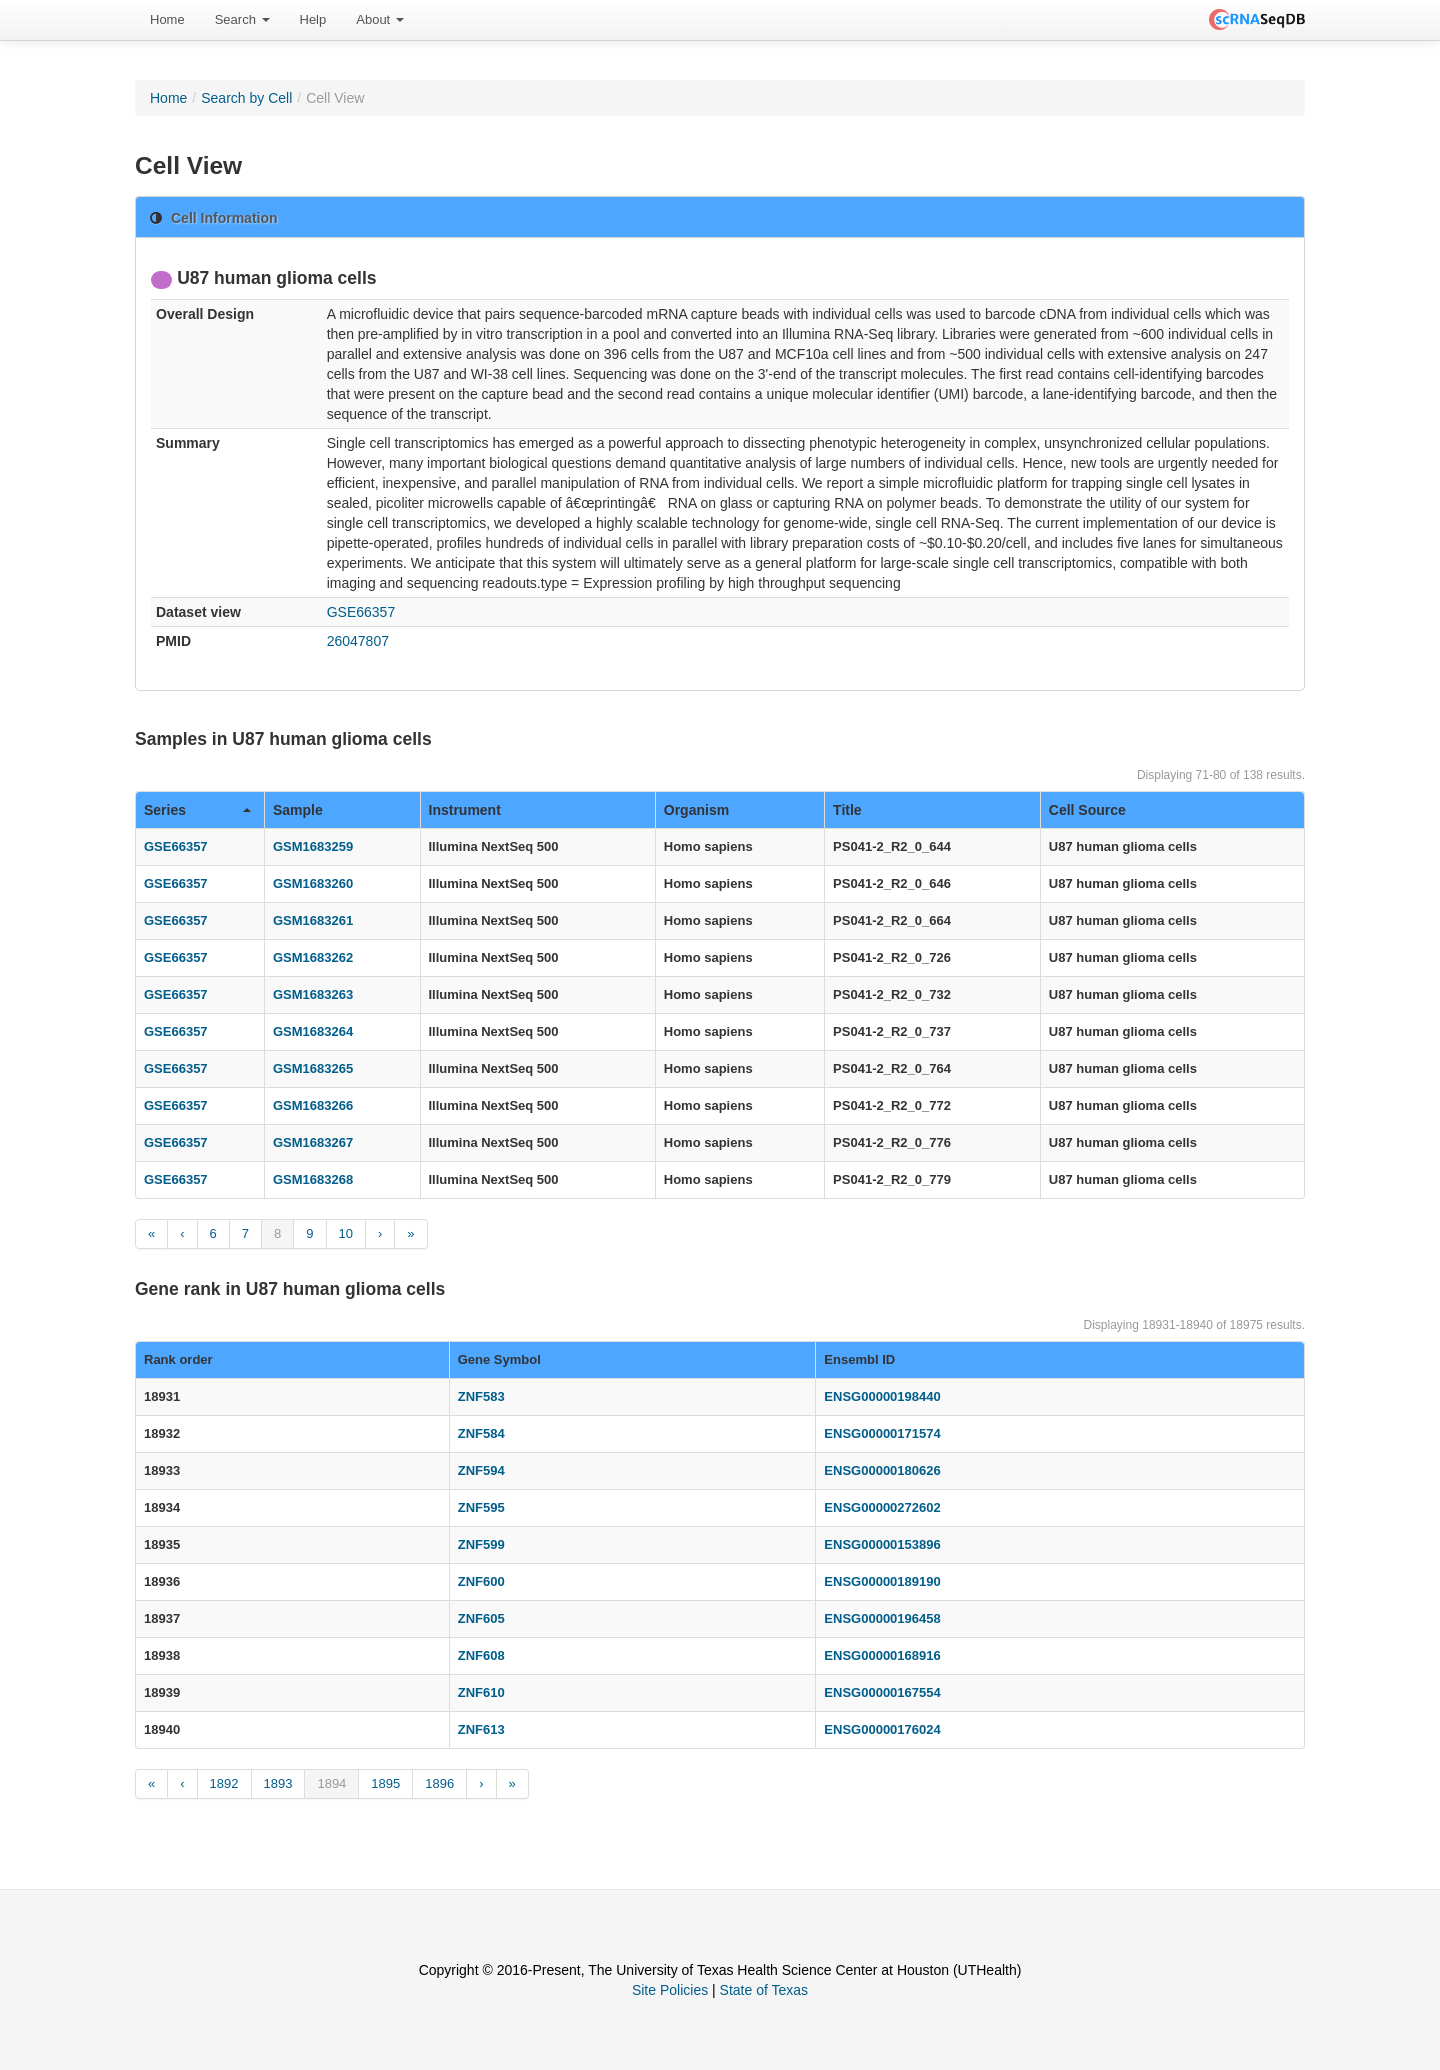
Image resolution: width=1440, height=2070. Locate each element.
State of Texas (764, 1990)
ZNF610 (481, 1692)
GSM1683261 (313, 920)
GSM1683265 (313, 1068)
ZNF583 (481, 1396)
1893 (278, 1783)
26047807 (358, 641)
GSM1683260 (313, 883)
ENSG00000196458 (882, 1618)
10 (346, 1233)
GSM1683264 (313, 1031)
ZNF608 (481, 1655)
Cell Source (1087, 810)
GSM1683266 (313, 1105)
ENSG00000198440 (882, 1396)
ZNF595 (481, 1507)
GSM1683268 (313, 1179)
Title (847, 810)
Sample (298, 810)
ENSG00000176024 (882, 1729)
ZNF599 (481, 1544)
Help (313, 19)
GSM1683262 (313, 957)
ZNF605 (481, 1618)
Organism (696, 810)
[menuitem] (167, 20)
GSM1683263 (313, 994)
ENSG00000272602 (882, 1507)
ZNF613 (481, 1729)
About (380, 19)
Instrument (465, 810)
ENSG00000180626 (882, 1470)
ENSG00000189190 (882, 1581)
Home (167, 19)
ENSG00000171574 (882, 1433)
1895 (385, 1783)
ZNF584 (481, 1433)
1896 (439, 1783)
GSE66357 (361, 612)
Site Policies (670, 1990)
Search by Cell (246, 98)
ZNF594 (481, 1470)
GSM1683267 (313, 1142)
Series (197, 810)
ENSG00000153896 (882, 1544)
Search (242, 19)
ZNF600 (481, 1581)
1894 (331, 1783)
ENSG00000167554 (882, 1692)
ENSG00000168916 (882, 1655)
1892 (224, 1783)
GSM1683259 (313, 846)
